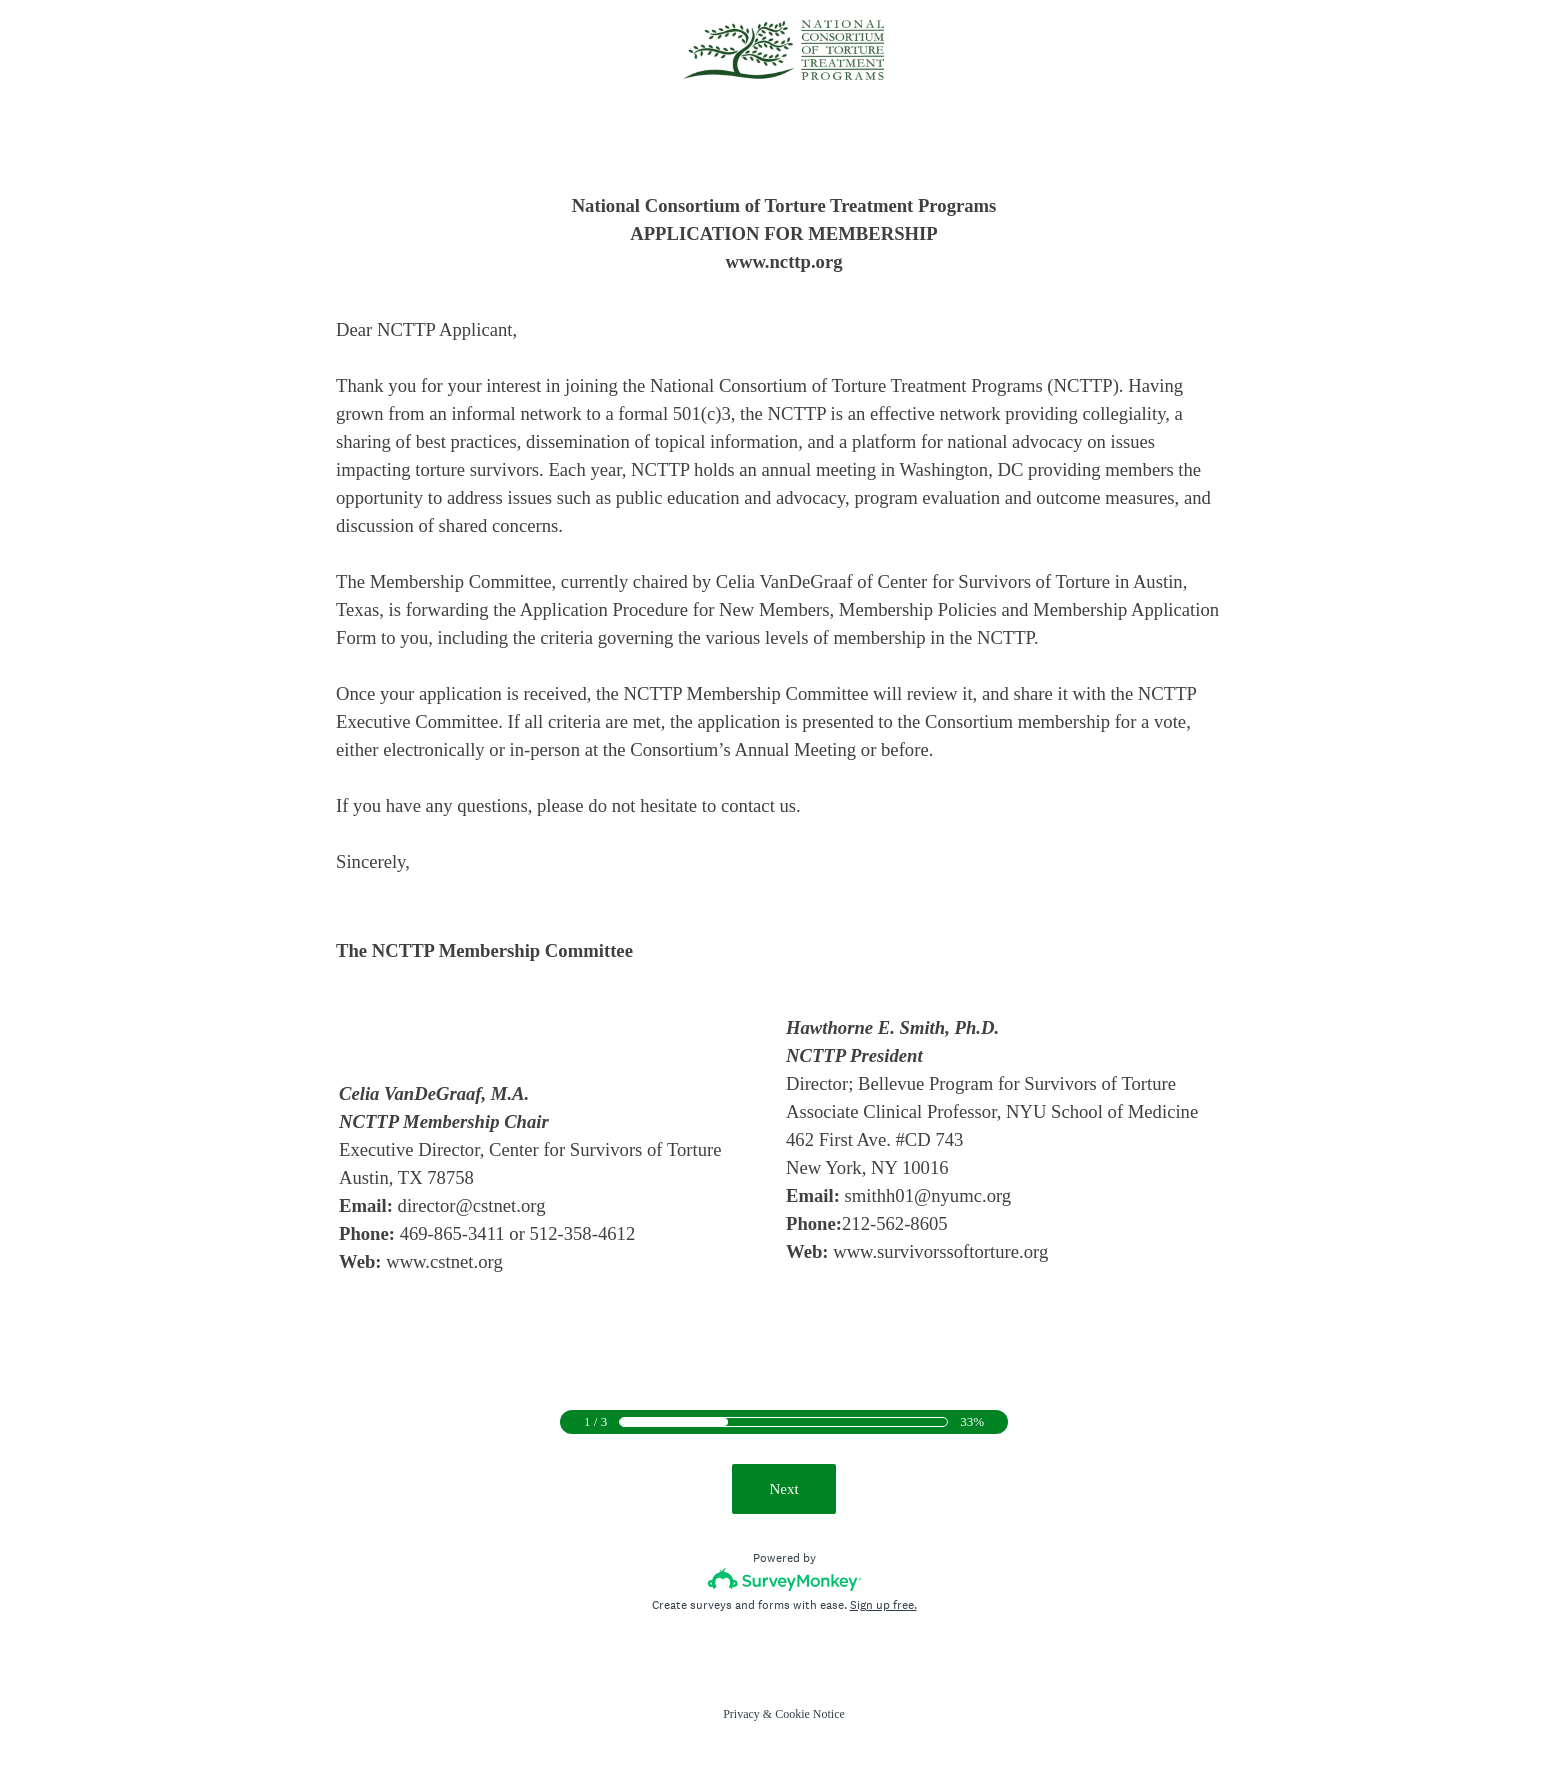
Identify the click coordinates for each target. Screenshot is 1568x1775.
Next (783, 1489)
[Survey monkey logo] (784, 1579)
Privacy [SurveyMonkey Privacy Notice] (741, 1714)
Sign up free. (883, 1605)
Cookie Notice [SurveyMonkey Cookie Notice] (810, 1714)
